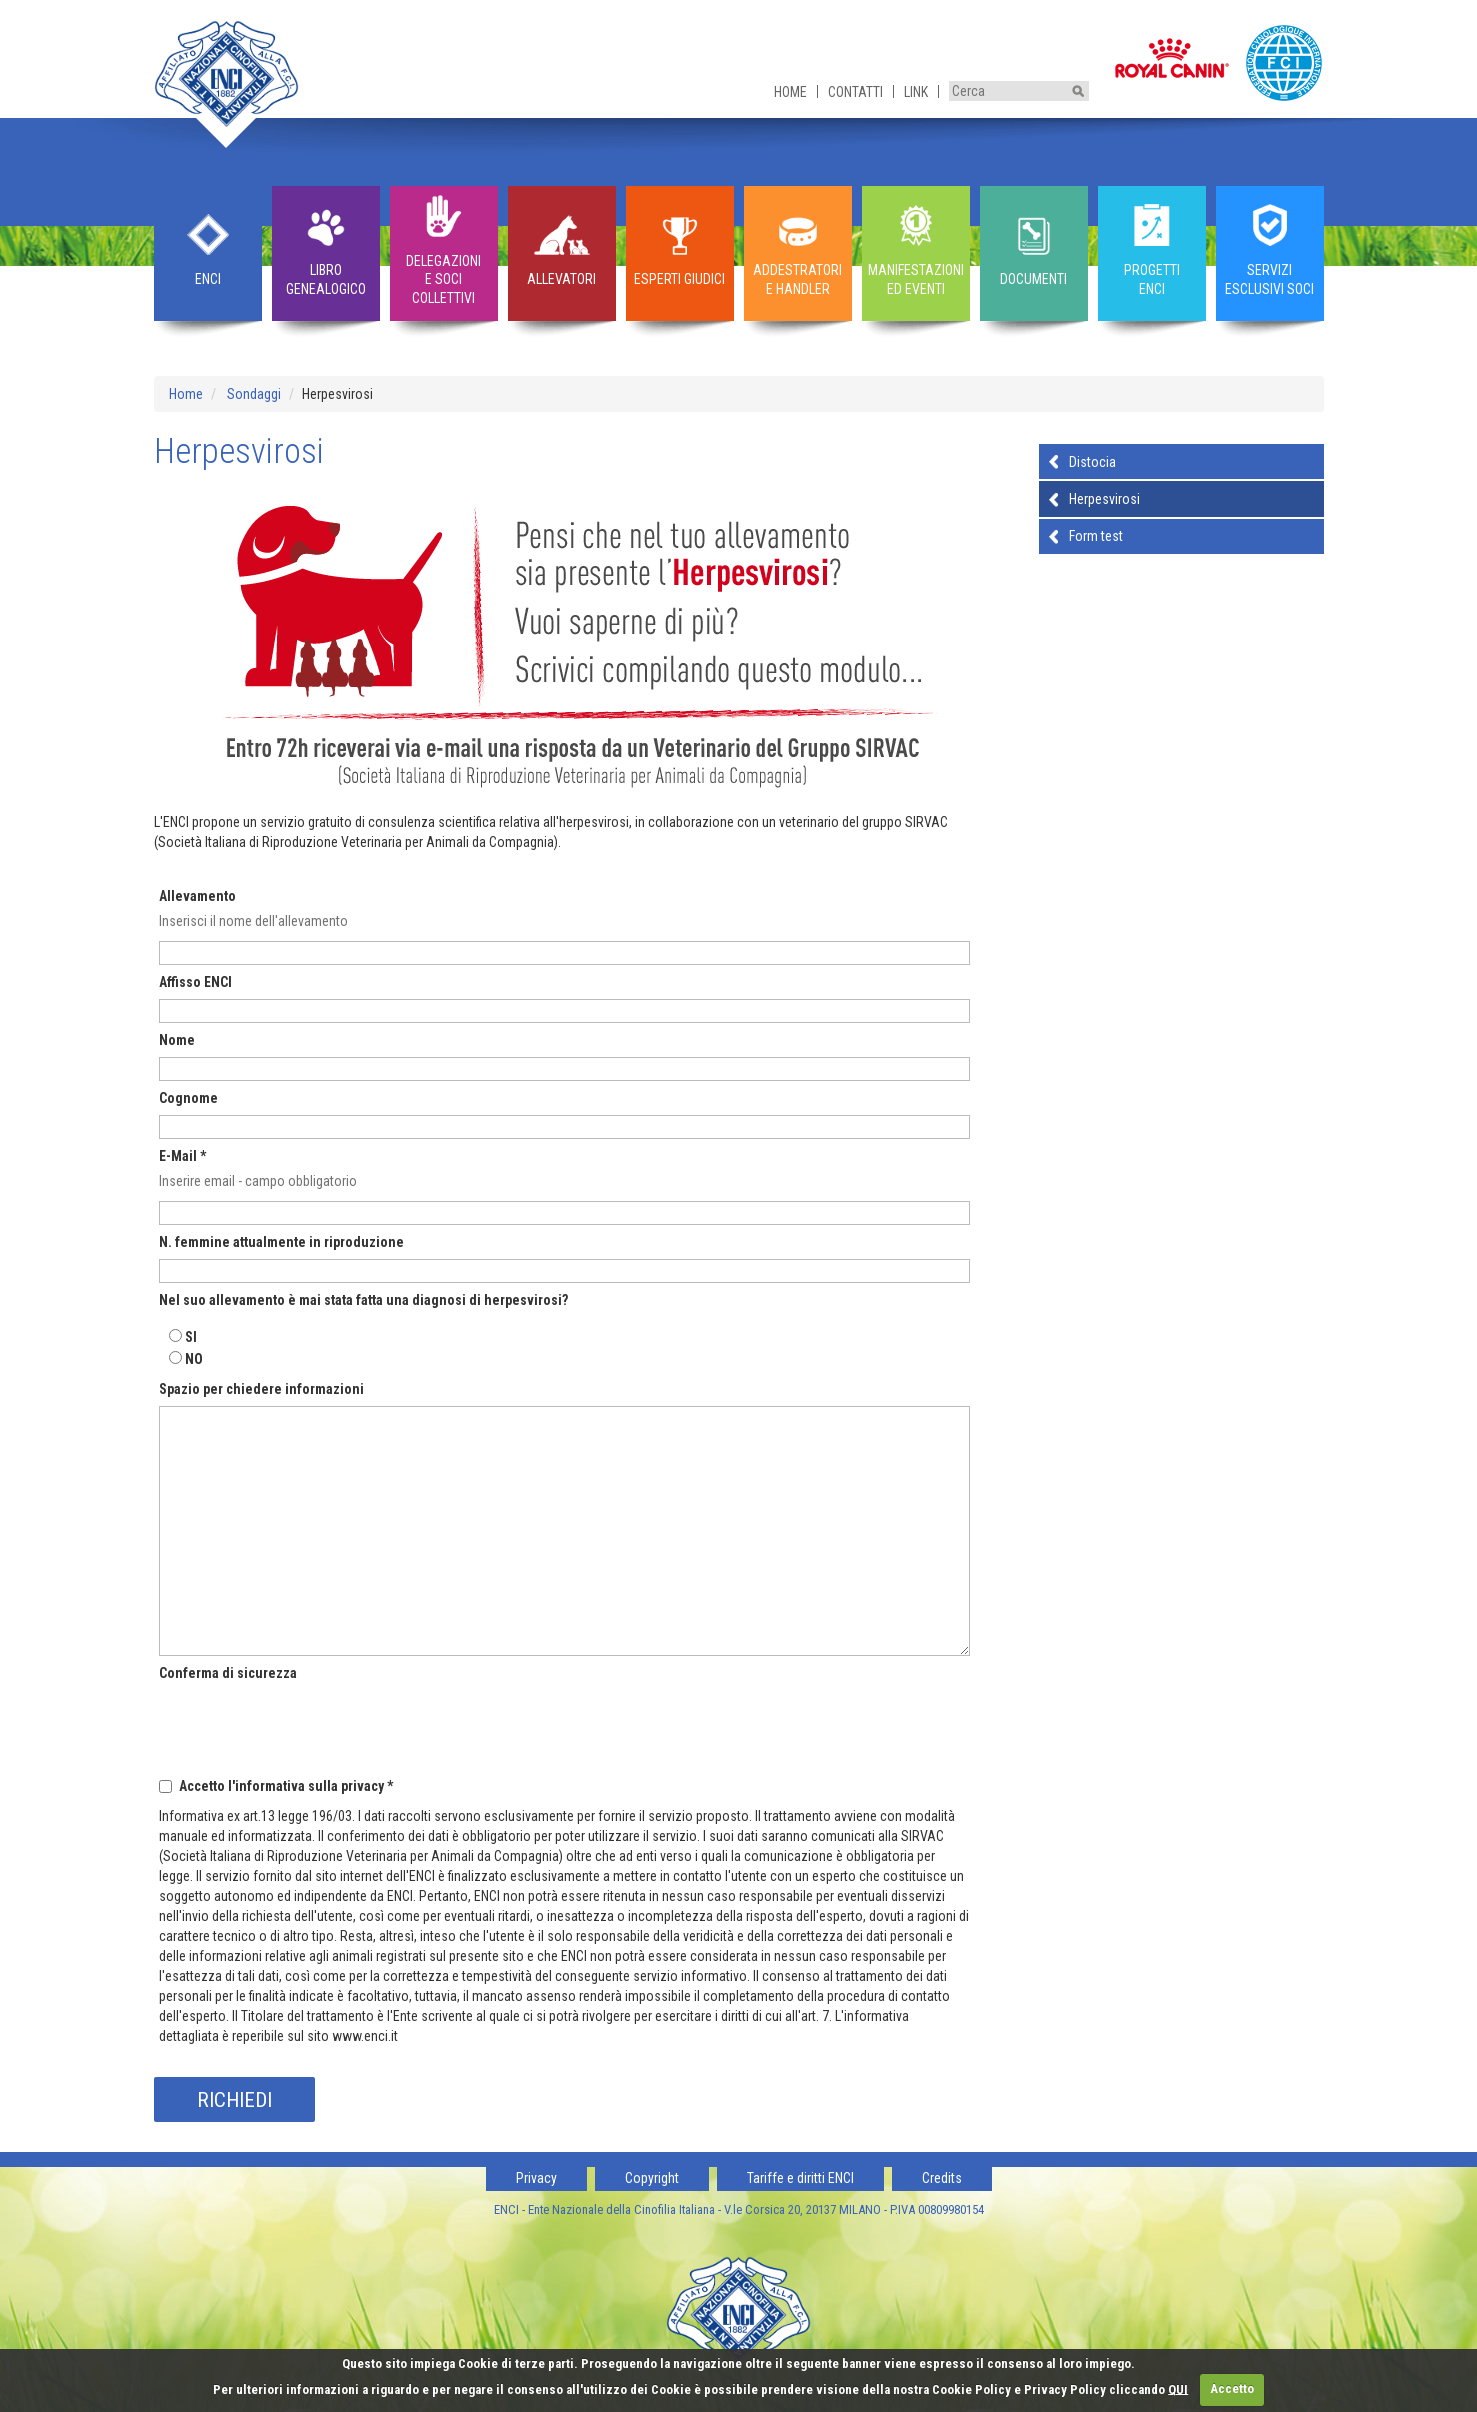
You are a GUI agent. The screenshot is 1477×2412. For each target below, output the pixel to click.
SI (191, 1337)
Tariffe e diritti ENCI (800, 2178)
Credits (942, 2178)
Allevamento (197, 896)
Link (916, 92)
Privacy (536, 2178)
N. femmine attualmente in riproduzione (281, 1242)
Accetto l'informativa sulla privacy (286, 1786)
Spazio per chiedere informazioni (261, 1389)
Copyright (652, 2178)
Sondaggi (254, 394)
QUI (1178, 2388)
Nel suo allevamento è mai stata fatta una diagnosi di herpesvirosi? (363, 1300)
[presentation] (311, 1727)
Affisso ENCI (195, 982)
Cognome (188, 1098)
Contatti (855, 92)
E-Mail (182, 1156)
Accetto (1232, 2388)
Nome (177, 1040)
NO (194, 1359)
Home (790, 92)
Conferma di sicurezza (228, 1673)
